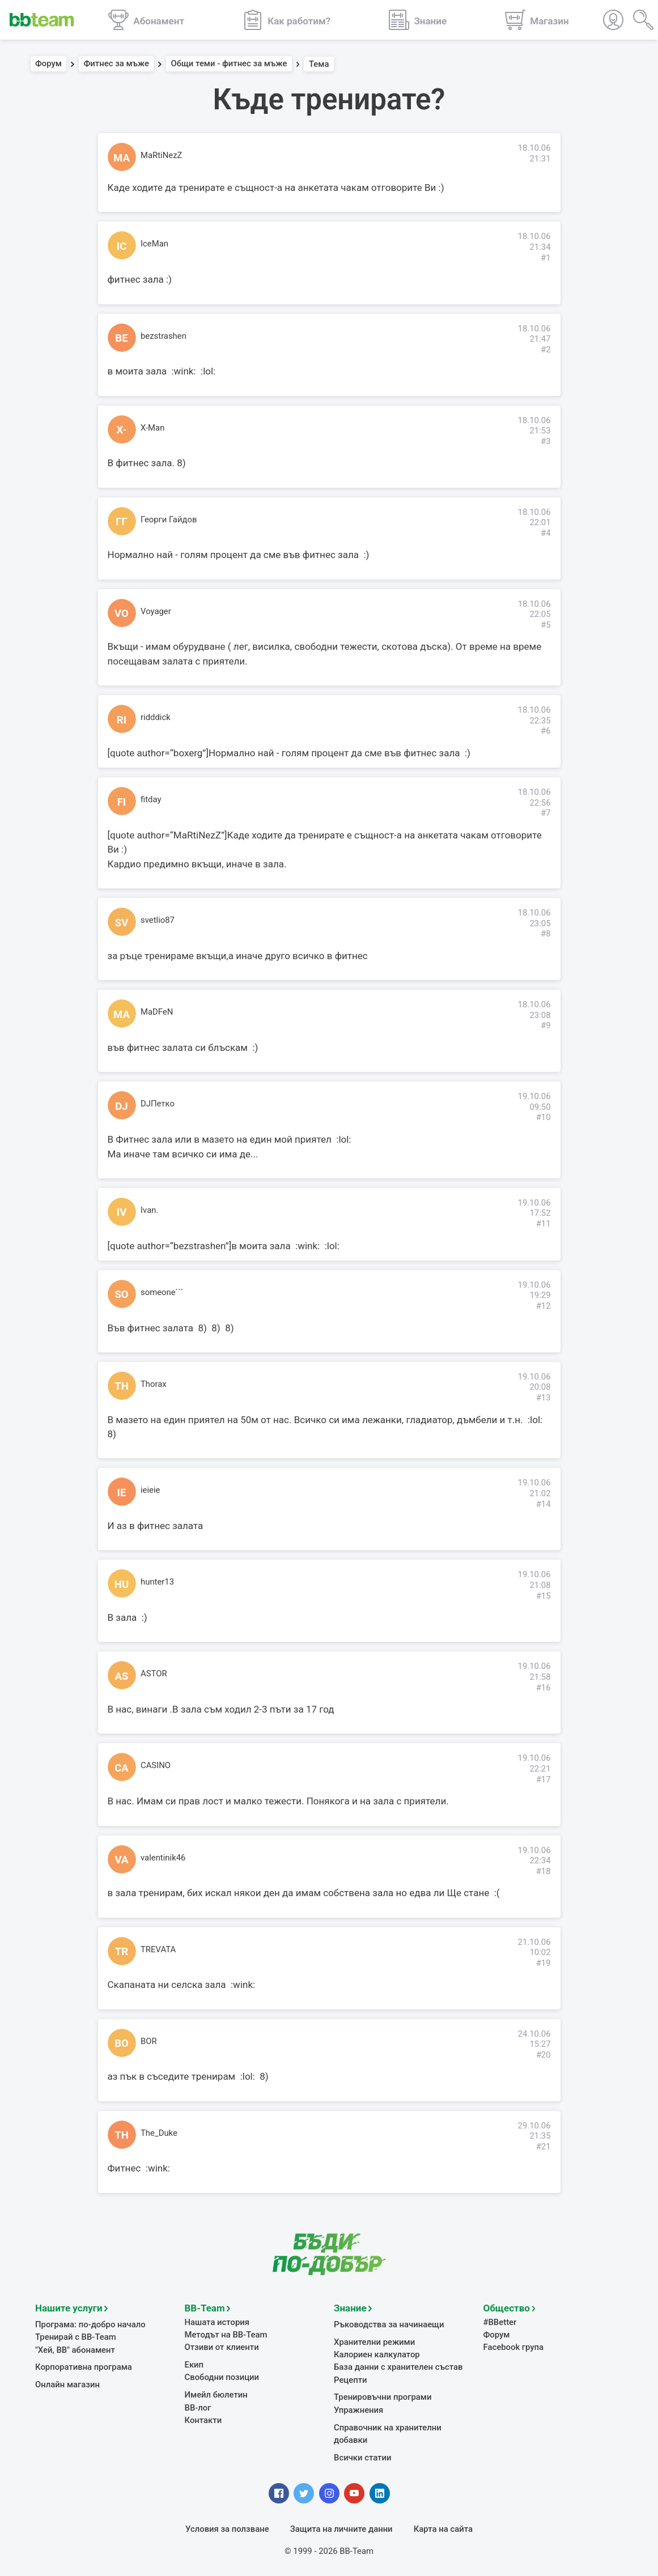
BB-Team (205, 2307)
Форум (48, 64)
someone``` (162, 1292)
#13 (543, 1398)
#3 (546, 441)
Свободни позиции (222, 2376)
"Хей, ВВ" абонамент (75, 2349)
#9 (546, 1025)
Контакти (203, 2419)
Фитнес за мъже (116, 64)
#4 (546, 533)
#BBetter (500, 2321)
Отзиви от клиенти (222, 2346)
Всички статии (362, 2456)
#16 (543, 1688)
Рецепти (350, 2379)
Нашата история (217, 2321)
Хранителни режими (374, 2341)
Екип (194, 2363)
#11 (543, 1224)
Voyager (156, 611)
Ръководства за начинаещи (389, 2323)
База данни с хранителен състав (398, 2366)
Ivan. (149, 1210)
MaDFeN (157, 1012)
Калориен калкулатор (377, 2353)
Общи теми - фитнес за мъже (229, 64)
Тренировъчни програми (382, 2396)
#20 (543, 2055)
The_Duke (159, 2133)
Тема (319, 64)
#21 (543, 2146)
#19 (543, 1963)
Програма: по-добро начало (90, 2323)
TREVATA (158, 1949)
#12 (543, 1306)
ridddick (156, 717)
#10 (543, 1117)
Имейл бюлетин (216, 2393)
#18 (543, 1871)
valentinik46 (163, 1858)
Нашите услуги (69, 2307)
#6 (546, 731)
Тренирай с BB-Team (75, 2336)
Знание (350, 2307)
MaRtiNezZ (161, 155)
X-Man (152, 428)
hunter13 (157, 1582)
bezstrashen (163, 336)
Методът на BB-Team (226, 2333)
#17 (543, 1779)
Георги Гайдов (169, 519)
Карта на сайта (443, 2528)
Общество (506, 2307)
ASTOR (154, 1673)
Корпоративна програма (83, 2366)
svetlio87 (158, 920)
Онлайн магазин (67, 2383)
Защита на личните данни (341, 2528)
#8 (546, 934)
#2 (546, 349)
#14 (543, 1504)
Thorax (154, 1384)
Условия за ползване (227, 2528)
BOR (149, 2041)
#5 (546, 625)
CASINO (156, 1765)
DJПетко (158, 1103)
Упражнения (358, 2409)
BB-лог (198, 2407)
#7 (546, 813)
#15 (543, 1596)
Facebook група (513, 2346)
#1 (546, 258)
